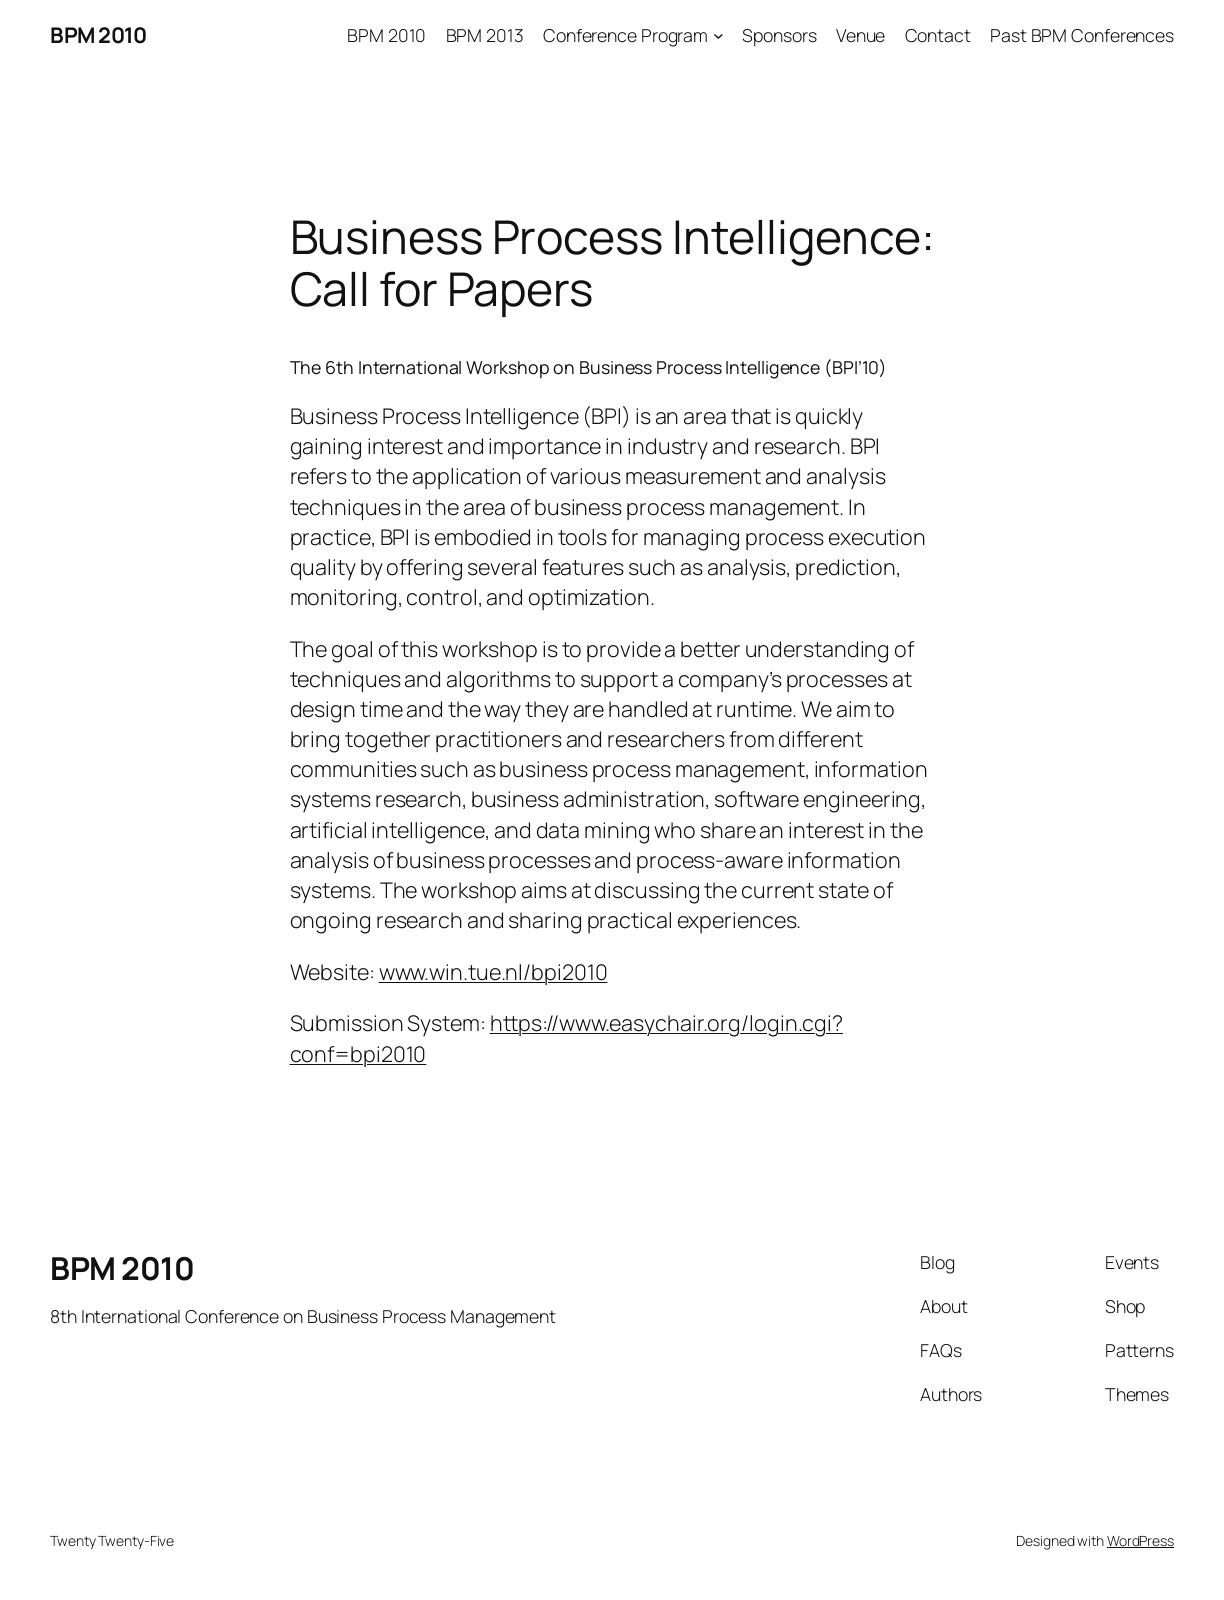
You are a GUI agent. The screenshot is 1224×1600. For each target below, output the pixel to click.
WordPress (1140, 1540)
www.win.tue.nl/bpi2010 (493, 971)
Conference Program (625, 35)
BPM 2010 (98, 34)
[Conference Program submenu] (718, 35)
